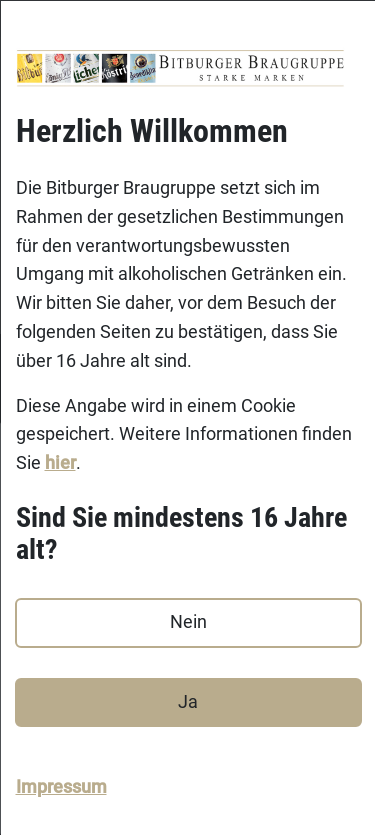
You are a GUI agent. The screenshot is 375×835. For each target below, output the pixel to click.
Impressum (60, 785)
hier (59, 462)
